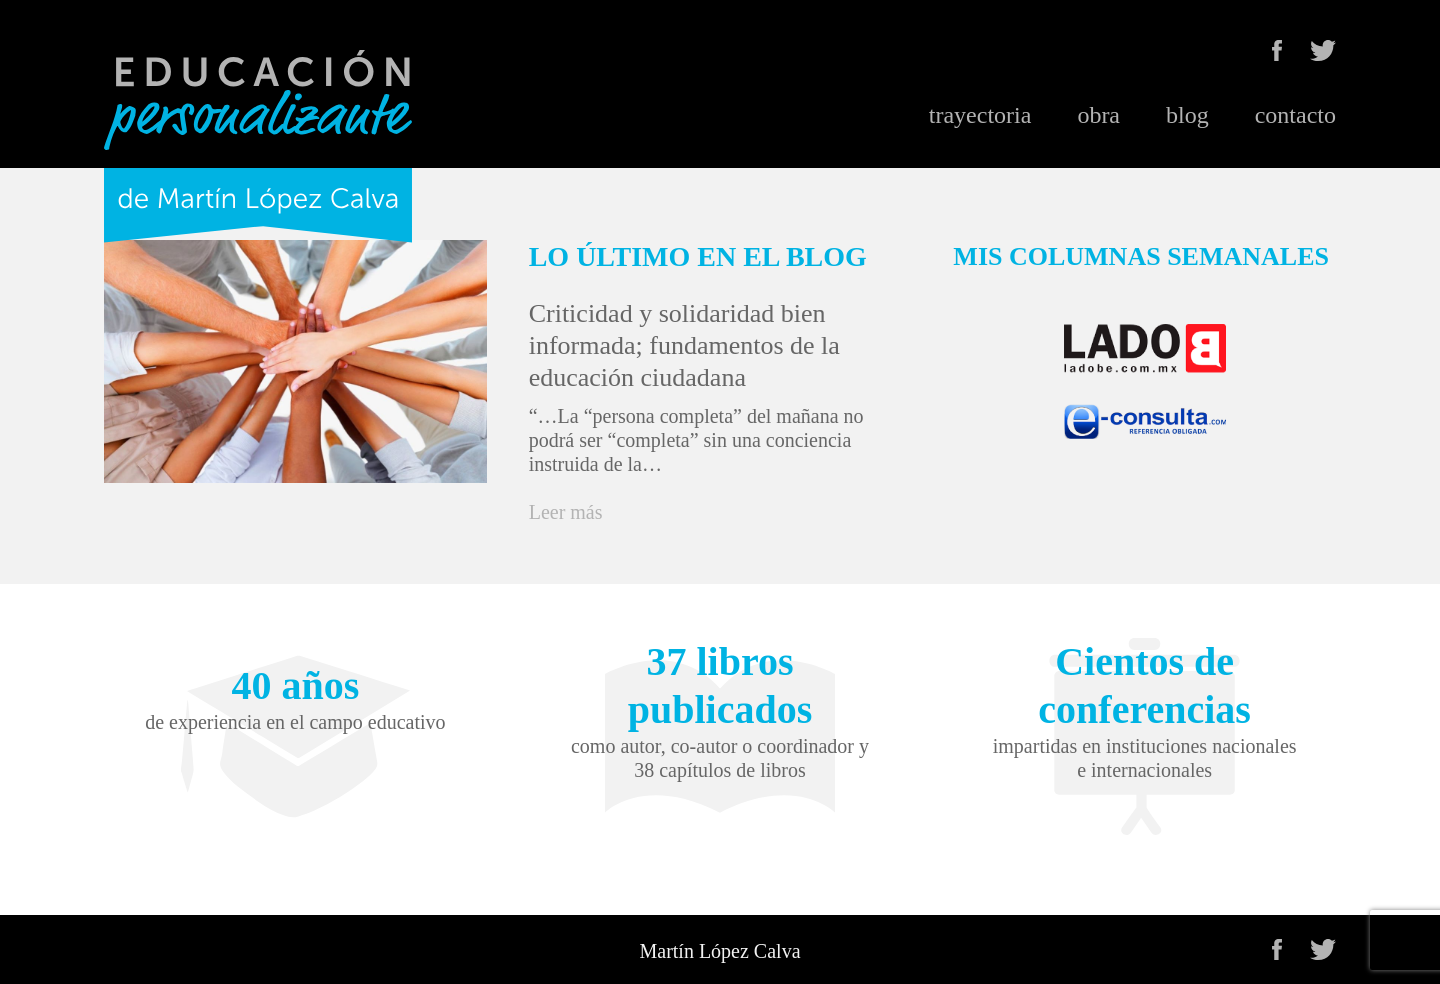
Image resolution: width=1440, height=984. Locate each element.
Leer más (566, 512)
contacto (1295, 115)
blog (1187, 115)
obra (1098, 115)
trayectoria (980, 115)
